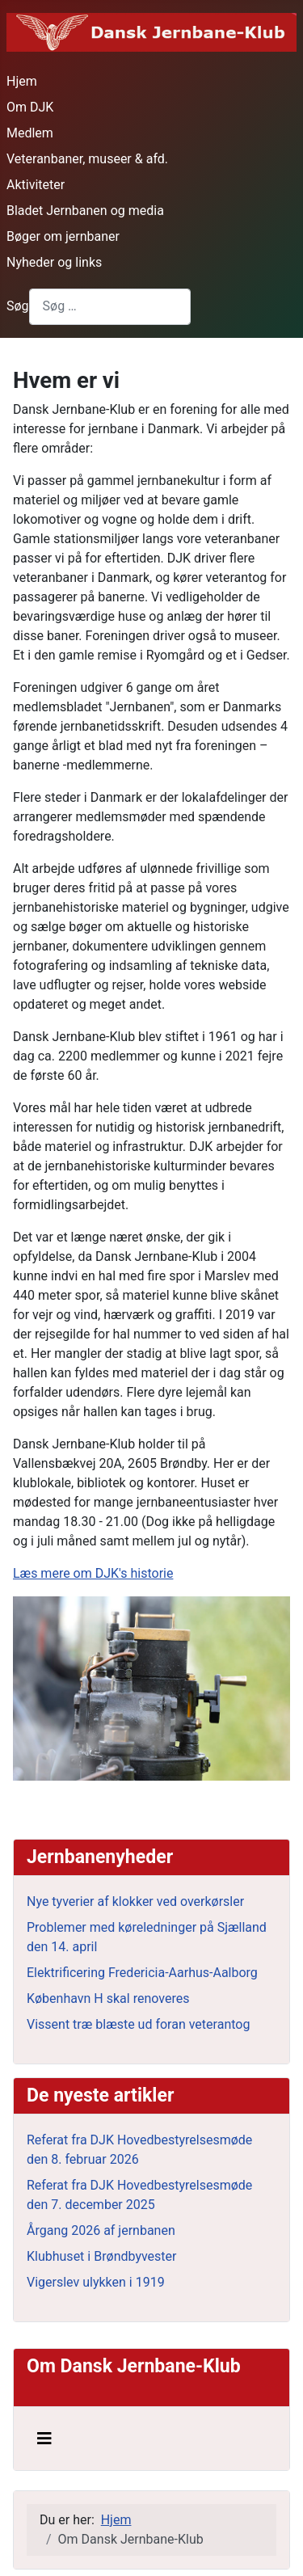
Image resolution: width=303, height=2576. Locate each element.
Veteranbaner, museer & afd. (87, 159)
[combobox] (110, 307)
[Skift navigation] (44, 2438)
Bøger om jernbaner (63, 236)
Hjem (21, 81)
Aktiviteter (35, 184)
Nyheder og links (54, 262)
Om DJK (29, 107)
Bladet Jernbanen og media (85, 210)
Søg (17, 306)
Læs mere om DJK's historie (93, 1573)
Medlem (29, 133)
